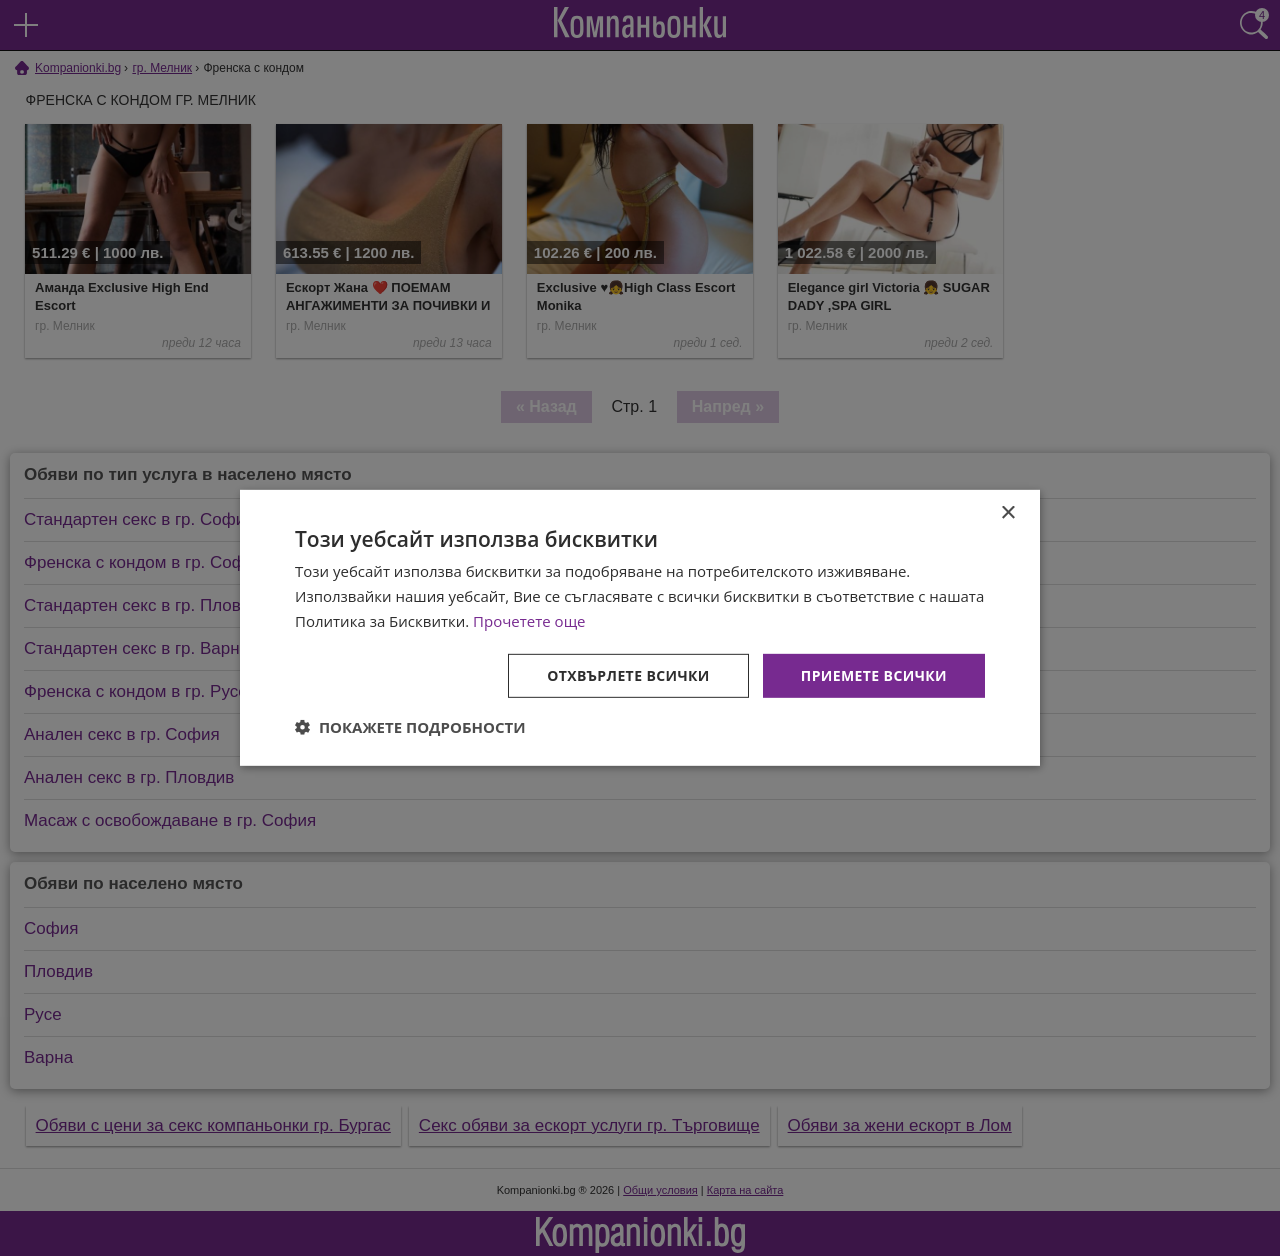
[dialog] (640, 628)
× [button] (1007, 513)
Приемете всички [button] (874, 674)
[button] (410, 727)
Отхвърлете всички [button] (628, 674)
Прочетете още (529, 621)
